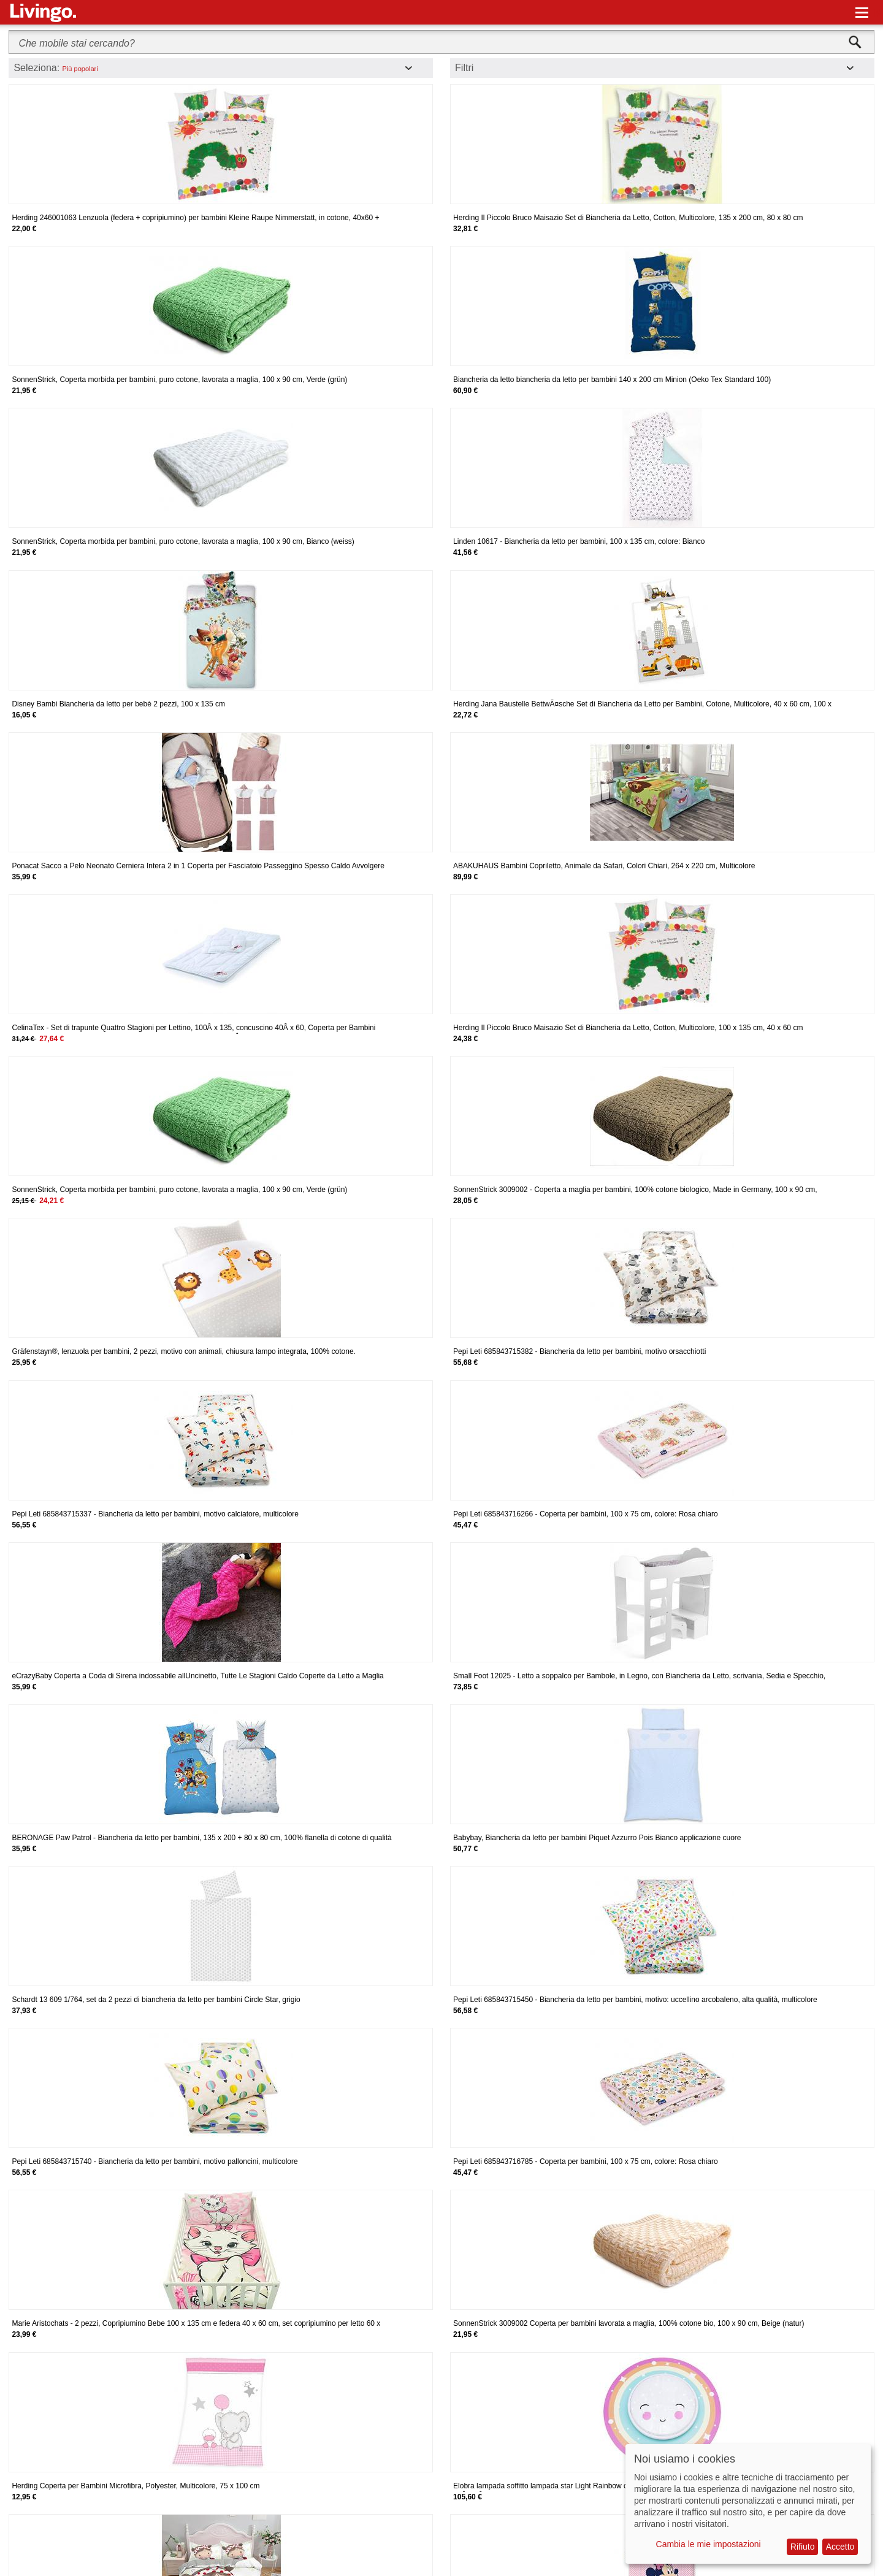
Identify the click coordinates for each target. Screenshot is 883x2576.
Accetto (840, 2546)
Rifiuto (802, 2546)
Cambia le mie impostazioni (708, 2544)
